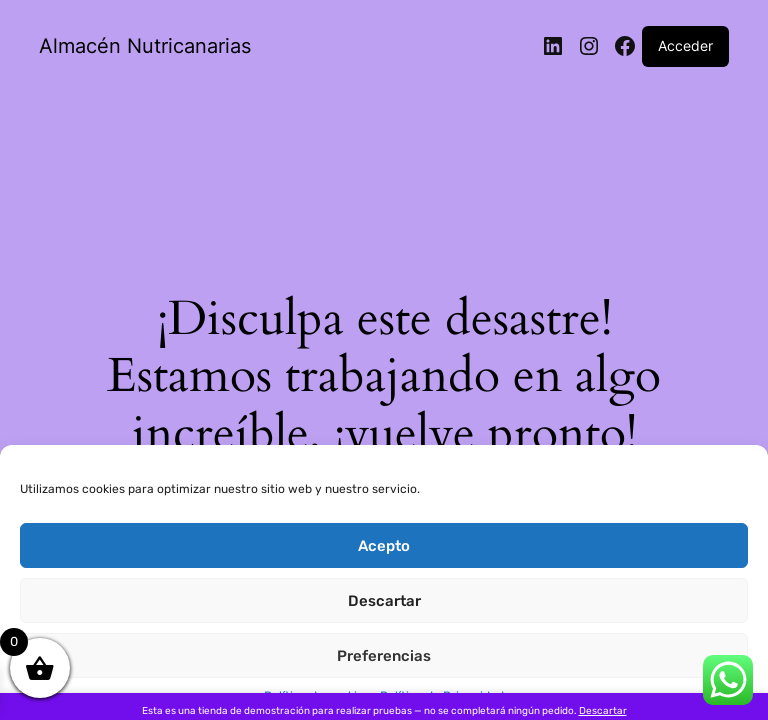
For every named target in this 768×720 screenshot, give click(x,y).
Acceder (685, 45)
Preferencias (384, 656)
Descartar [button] (603, 711)
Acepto (384, 546)
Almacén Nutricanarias (145, 46)
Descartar (384, 601)
